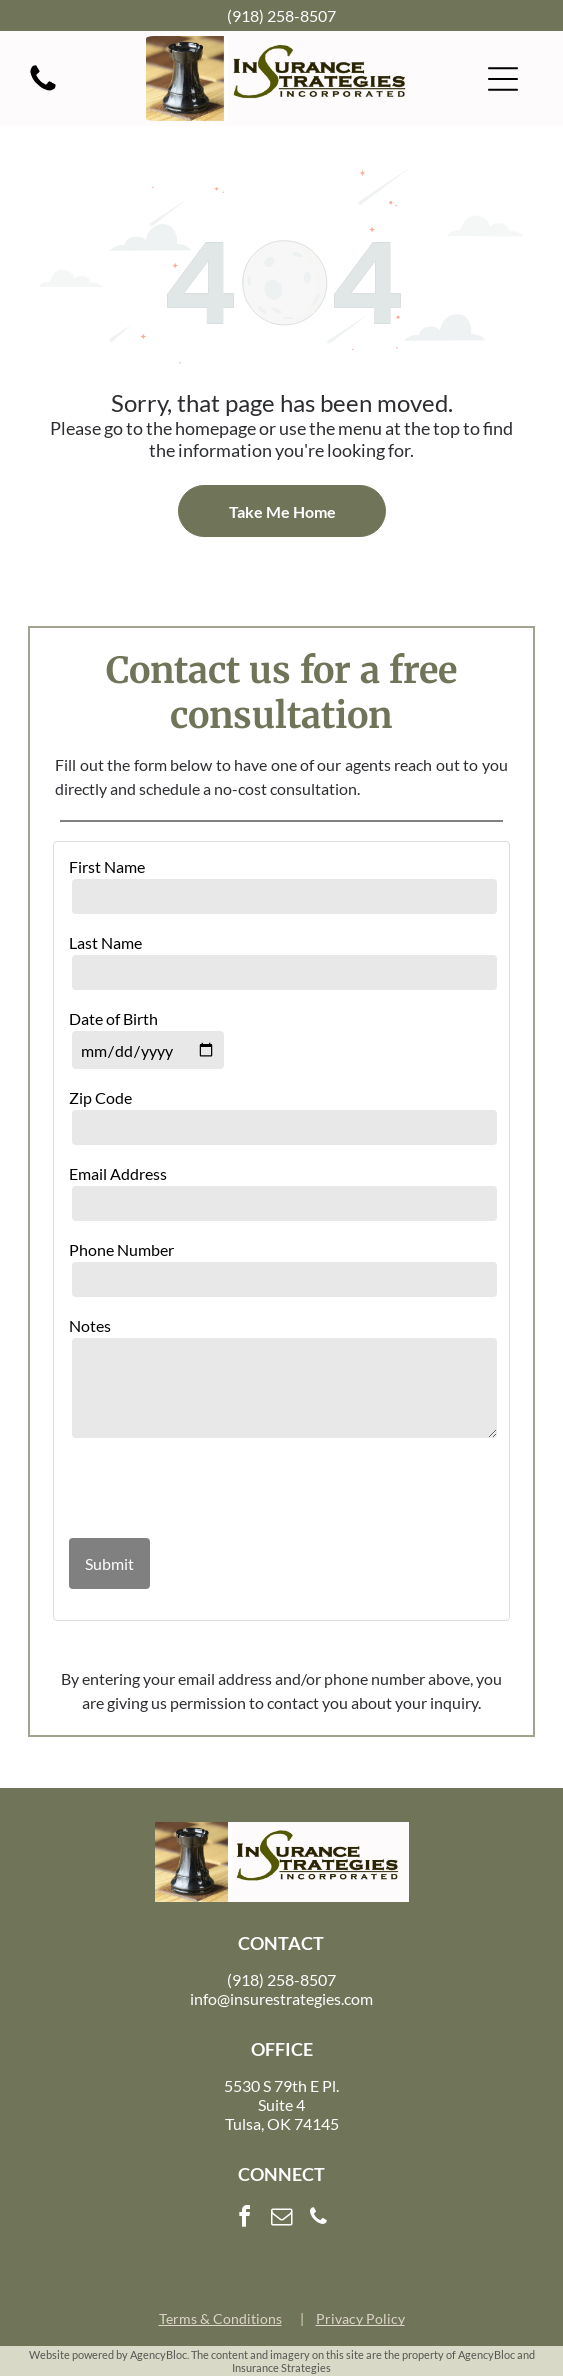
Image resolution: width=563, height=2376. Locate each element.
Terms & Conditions (220, 2318)
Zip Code (100, 1097)
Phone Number (121, 1249)
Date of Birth (113, 1018)
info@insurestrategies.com (281, 1998)
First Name (107, 866)
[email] (282, 2219)
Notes (90, 1325)
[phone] (319, 2219)
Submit (109, 1563)
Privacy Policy (360, 2318)
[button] (503, 79)
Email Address (118, 1173)
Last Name (105, 942)
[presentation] (186, 1490)
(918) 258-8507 (281, 15)
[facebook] (245, 2219)
